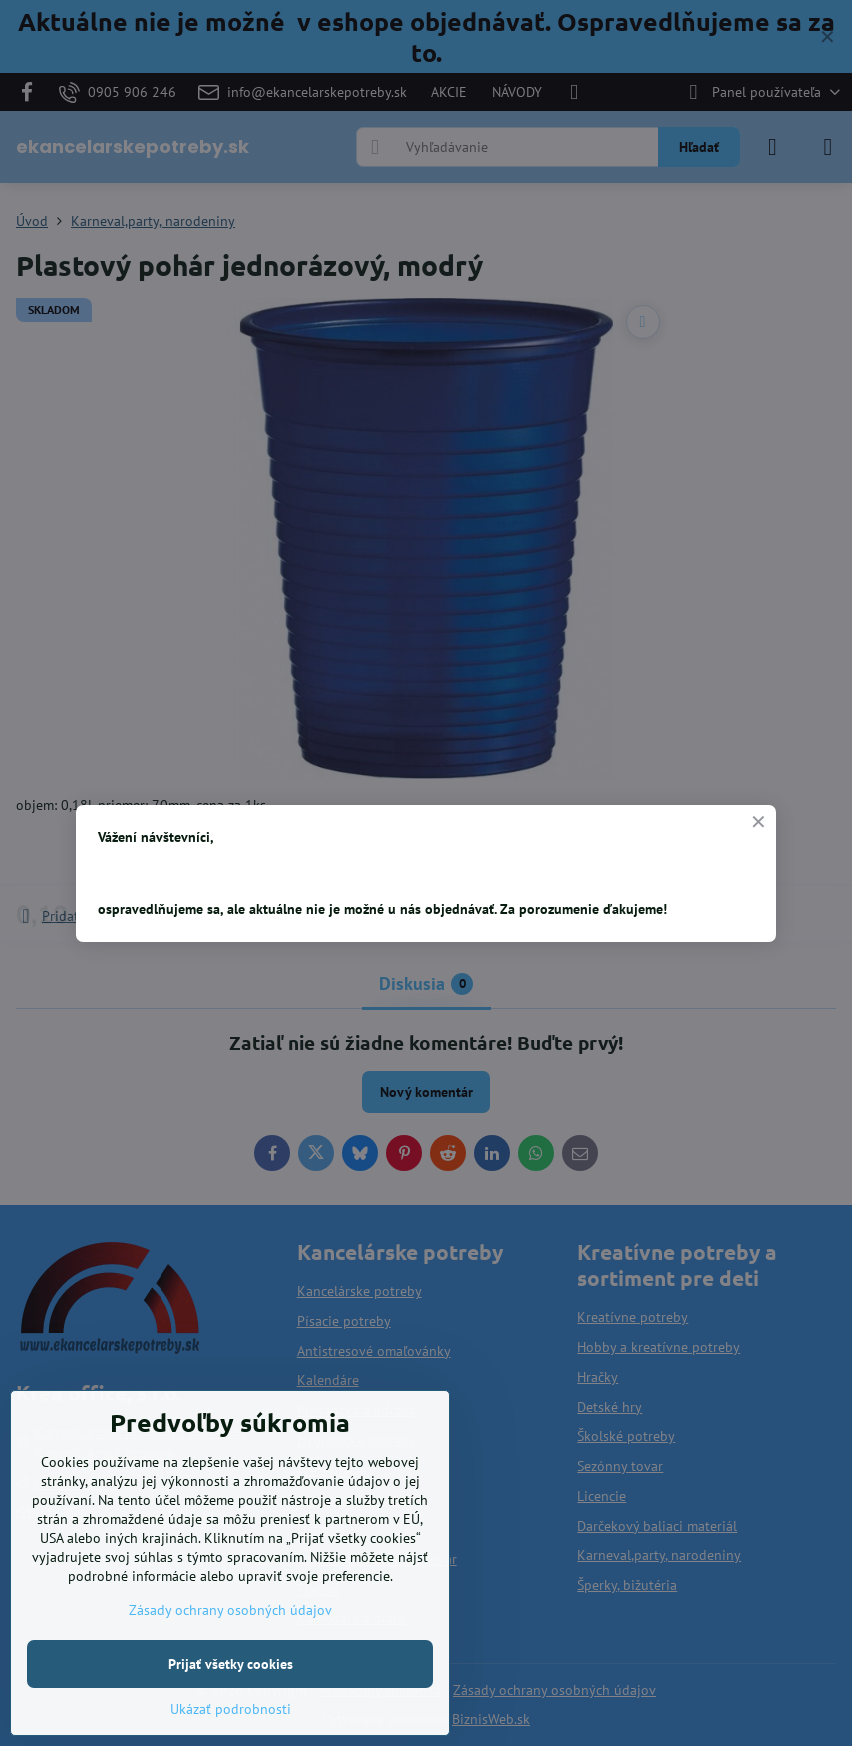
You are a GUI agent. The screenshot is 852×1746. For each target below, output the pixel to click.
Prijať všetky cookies (230, 1664)
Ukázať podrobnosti (230, 1709)
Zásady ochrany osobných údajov (230, 1610)
